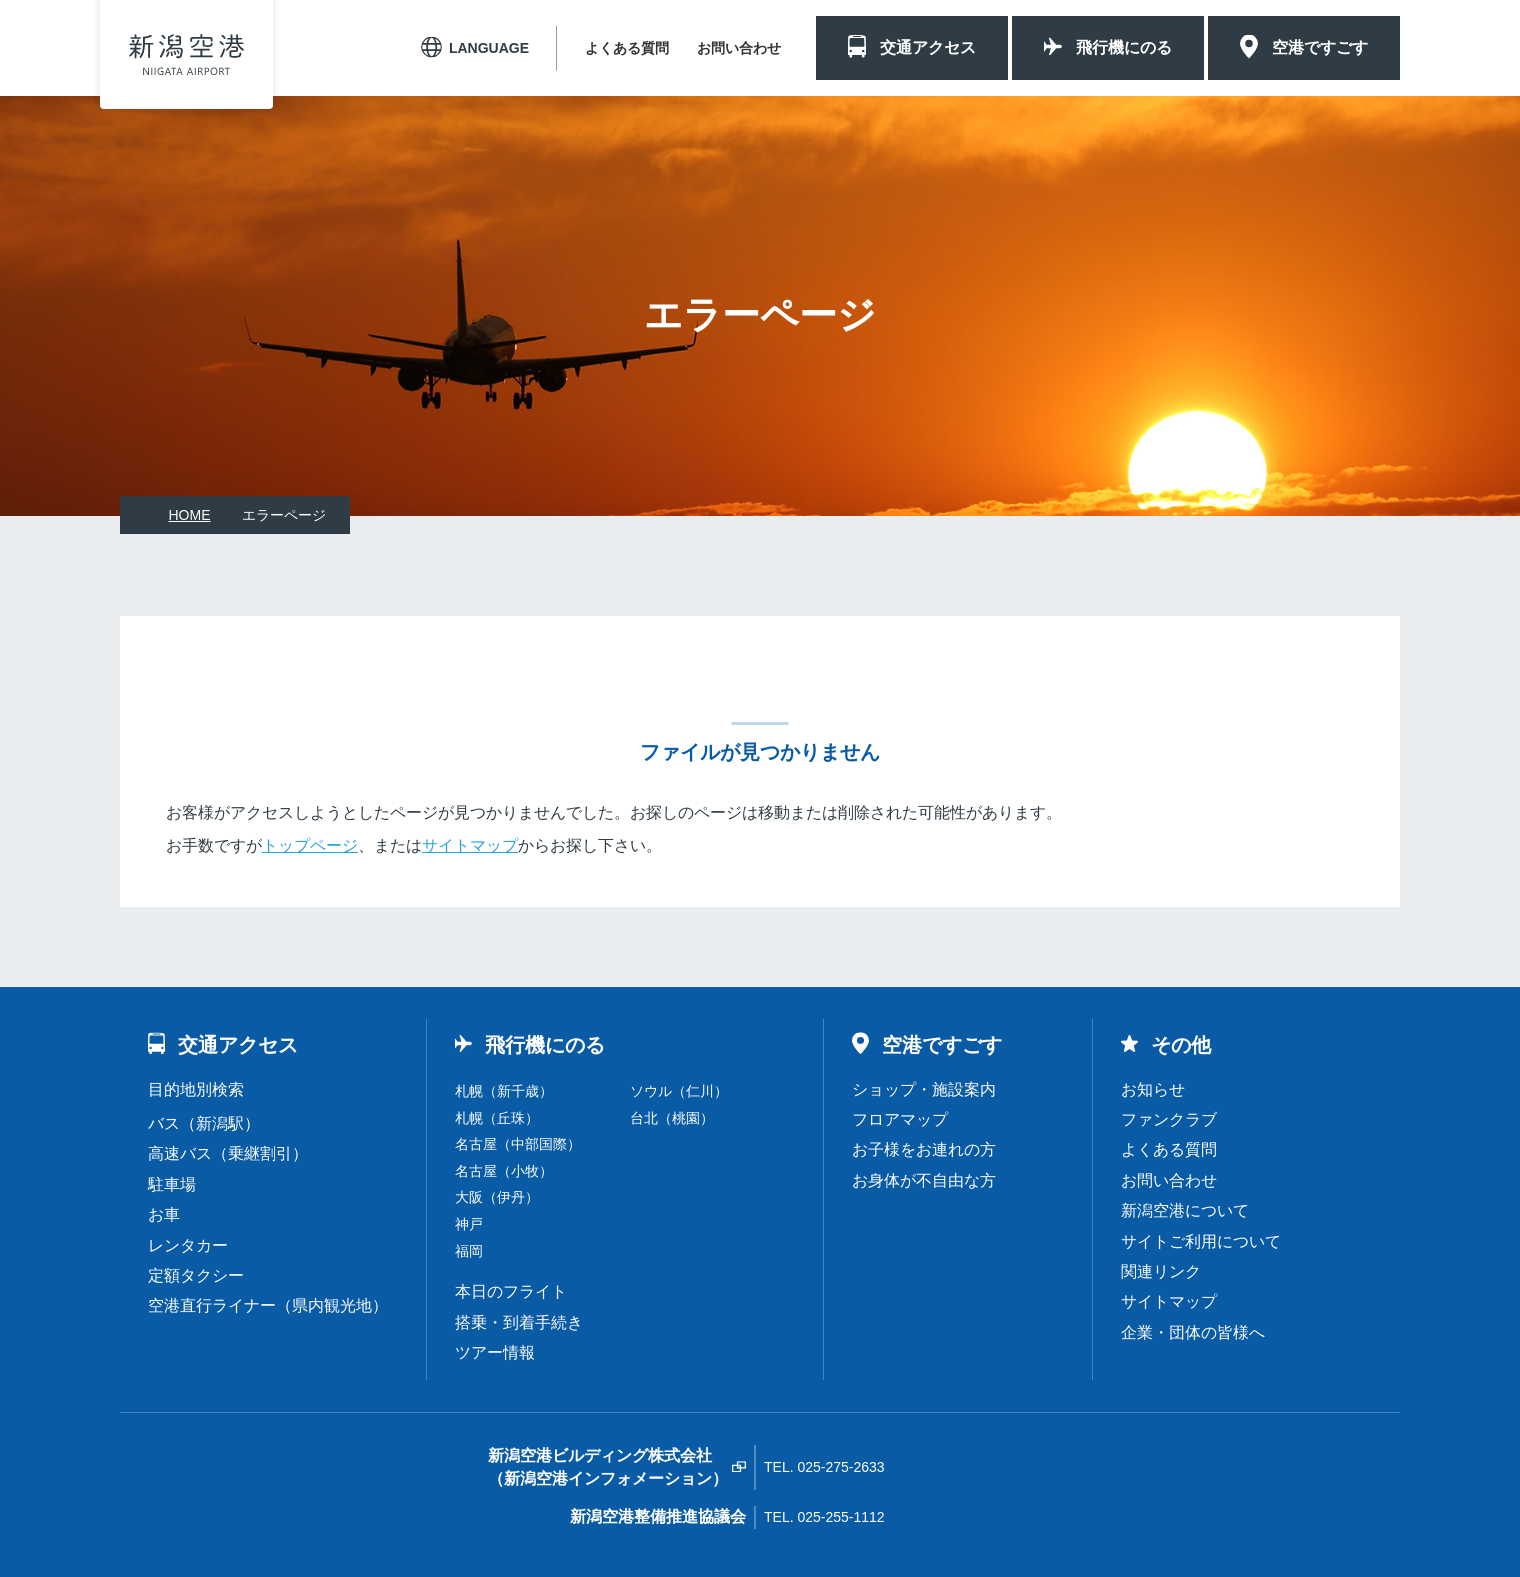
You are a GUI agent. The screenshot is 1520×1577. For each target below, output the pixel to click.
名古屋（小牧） (504, 1171)
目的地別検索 (196, 1089)
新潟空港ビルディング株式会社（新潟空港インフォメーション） (608, 1466)
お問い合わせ (739, 48)
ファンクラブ (1169, 1119)
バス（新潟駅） (204, 1123)
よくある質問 (627, 48)
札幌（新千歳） (504, 1091)
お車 (164, 1214)
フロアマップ (900, 1119)
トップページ (310, 845)
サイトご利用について (1201, 1241)
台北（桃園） (672, 1118)
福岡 (469, 1251)
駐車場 (172, 1184)
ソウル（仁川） (679, 1091)
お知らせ (1153, 1089)
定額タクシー (196, 1275)
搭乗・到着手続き (519, 1322)
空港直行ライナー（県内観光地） (268, 1305)
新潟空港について (1185, 1210)
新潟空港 (186, 54)
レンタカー (188, 1245)
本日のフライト (511, 1291)
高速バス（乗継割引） (228, 1153)
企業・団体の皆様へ (1193, 1332)
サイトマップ (470, 845)
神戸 (469, 1224)
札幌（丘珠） (497, 1118)
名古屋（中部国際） (518, 1144)
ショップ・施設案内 (924, 1089)
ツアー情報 (495, 1352)
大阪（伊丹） (497, 1197)
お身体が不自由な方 (924, 1180)
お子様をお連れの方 (924, 1149)
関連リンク (1161, 1271)
